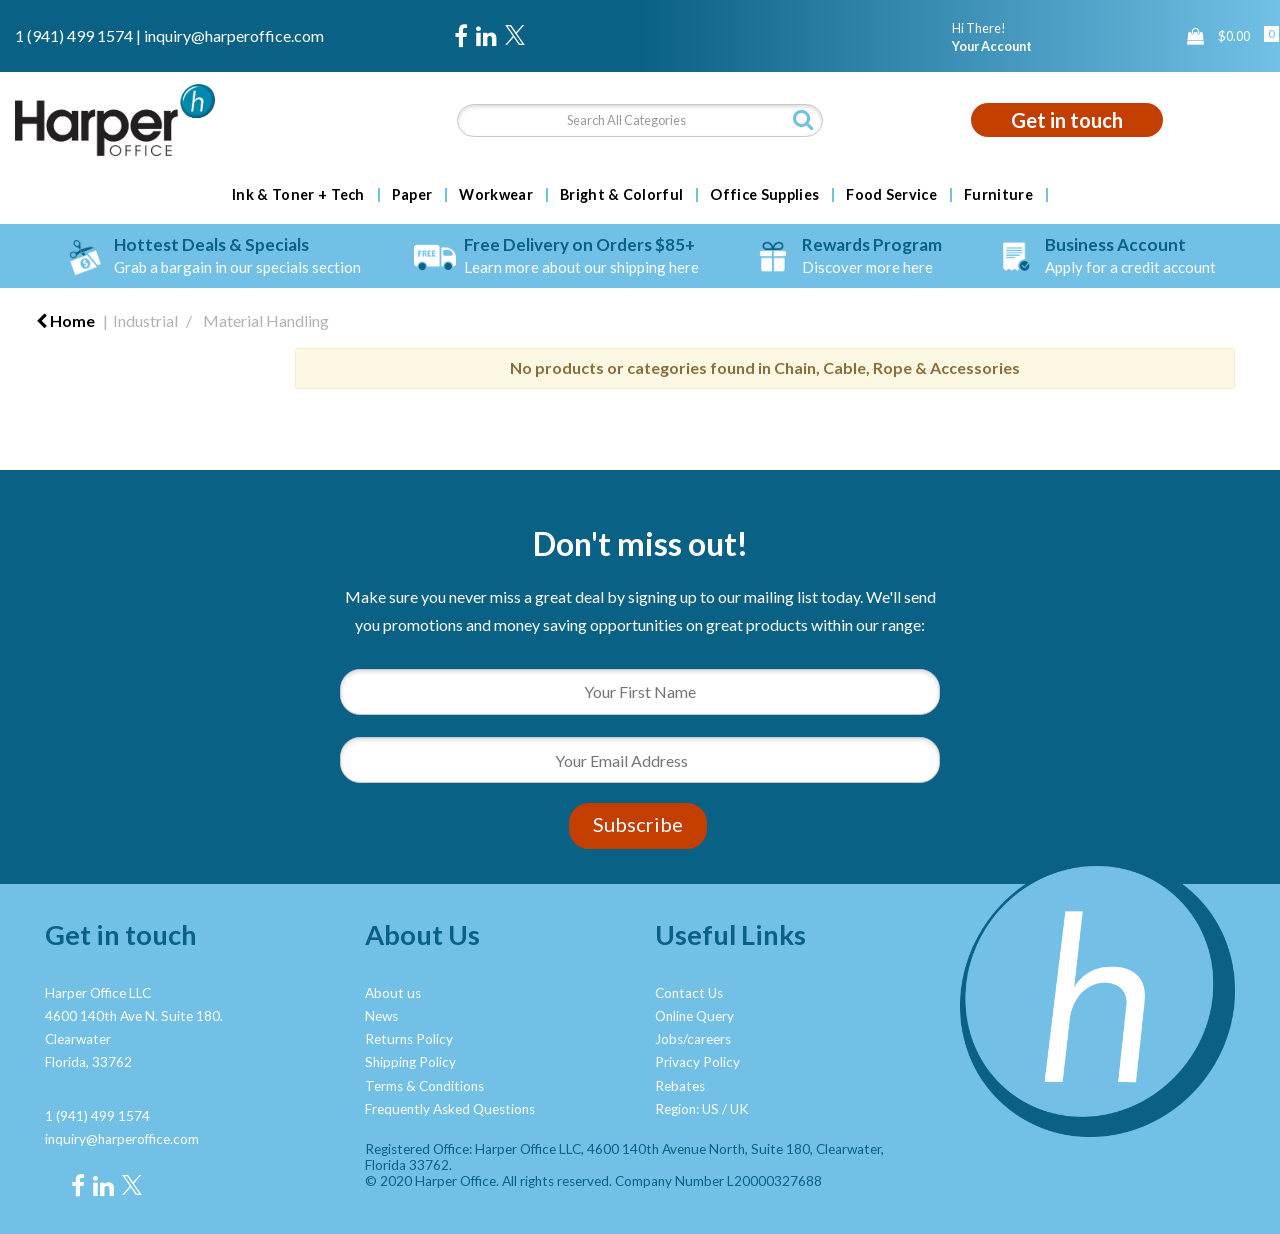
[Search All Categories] (640, 120)
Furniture (998, 195)
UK (739, 1109)
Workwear (496, 195)
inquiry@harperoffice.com (234, 35)
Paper (412, 195)
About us (393, 993)
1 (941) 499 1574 (74, 35)
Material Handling (266, 320)
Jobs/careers (693, 1039)
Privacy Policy (697, 1062)
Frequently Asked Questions (450, 1109)
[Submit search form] (803, 119)
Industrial (145, 320)
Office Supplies (764, 195)
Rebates (680, 1086)
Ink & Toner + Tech (298, 195)
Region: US (687, 1109)
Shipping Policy (410, 1062)
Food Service (891, 195)
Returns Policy (409, 1039)
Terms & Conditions (424, 1086)
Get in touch (1067, 120)
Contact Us (689, 993)
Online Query (694, 1016)
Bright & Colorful (621, 195)
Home (65, 320)
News (381, 1016)
